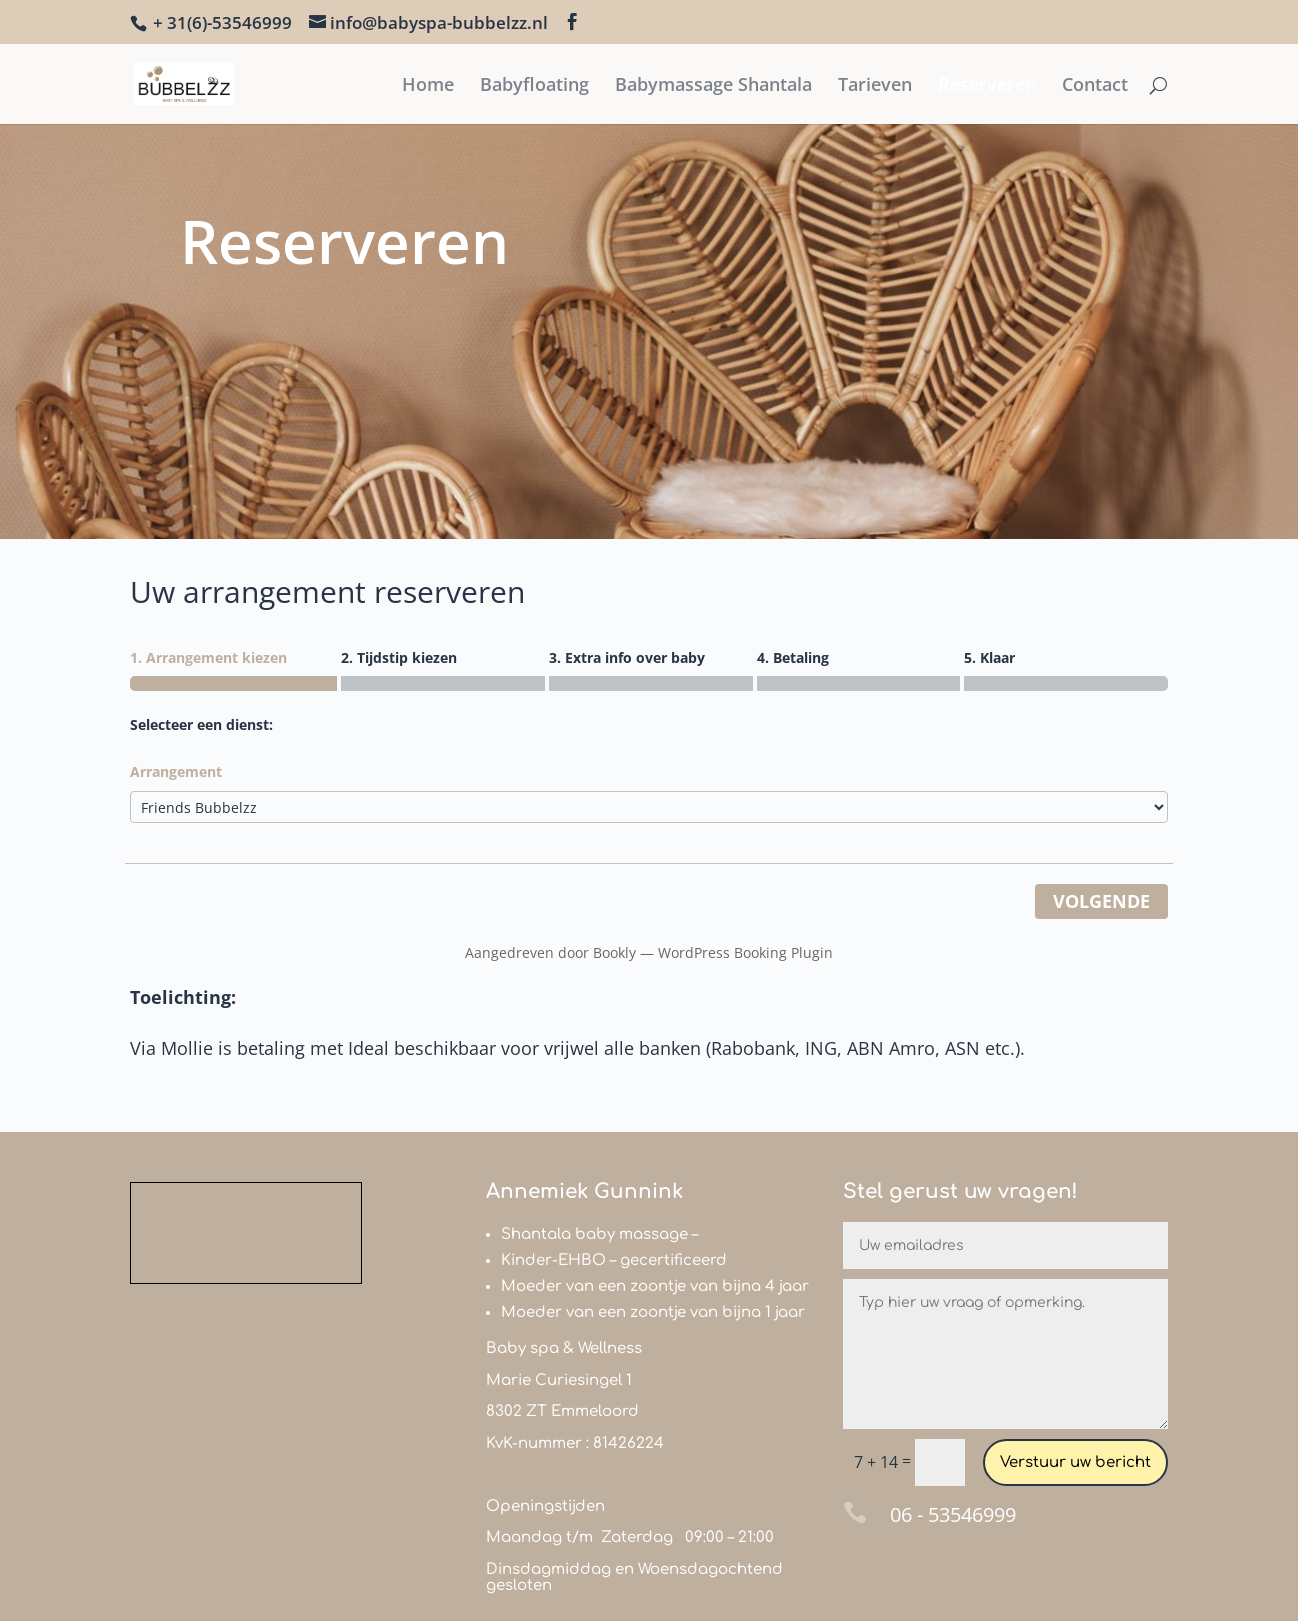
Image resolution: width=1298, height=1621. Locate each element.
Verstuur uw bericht (1075, 1462)
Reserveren (987, 86)
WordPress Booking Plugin (745, 952)
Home (428, 86)
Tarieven (875, 86)
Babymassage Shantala (713, 86)
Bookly (614, 952)
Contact (1095, 86)
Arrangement (176, 771)
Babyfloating (534, 86)
